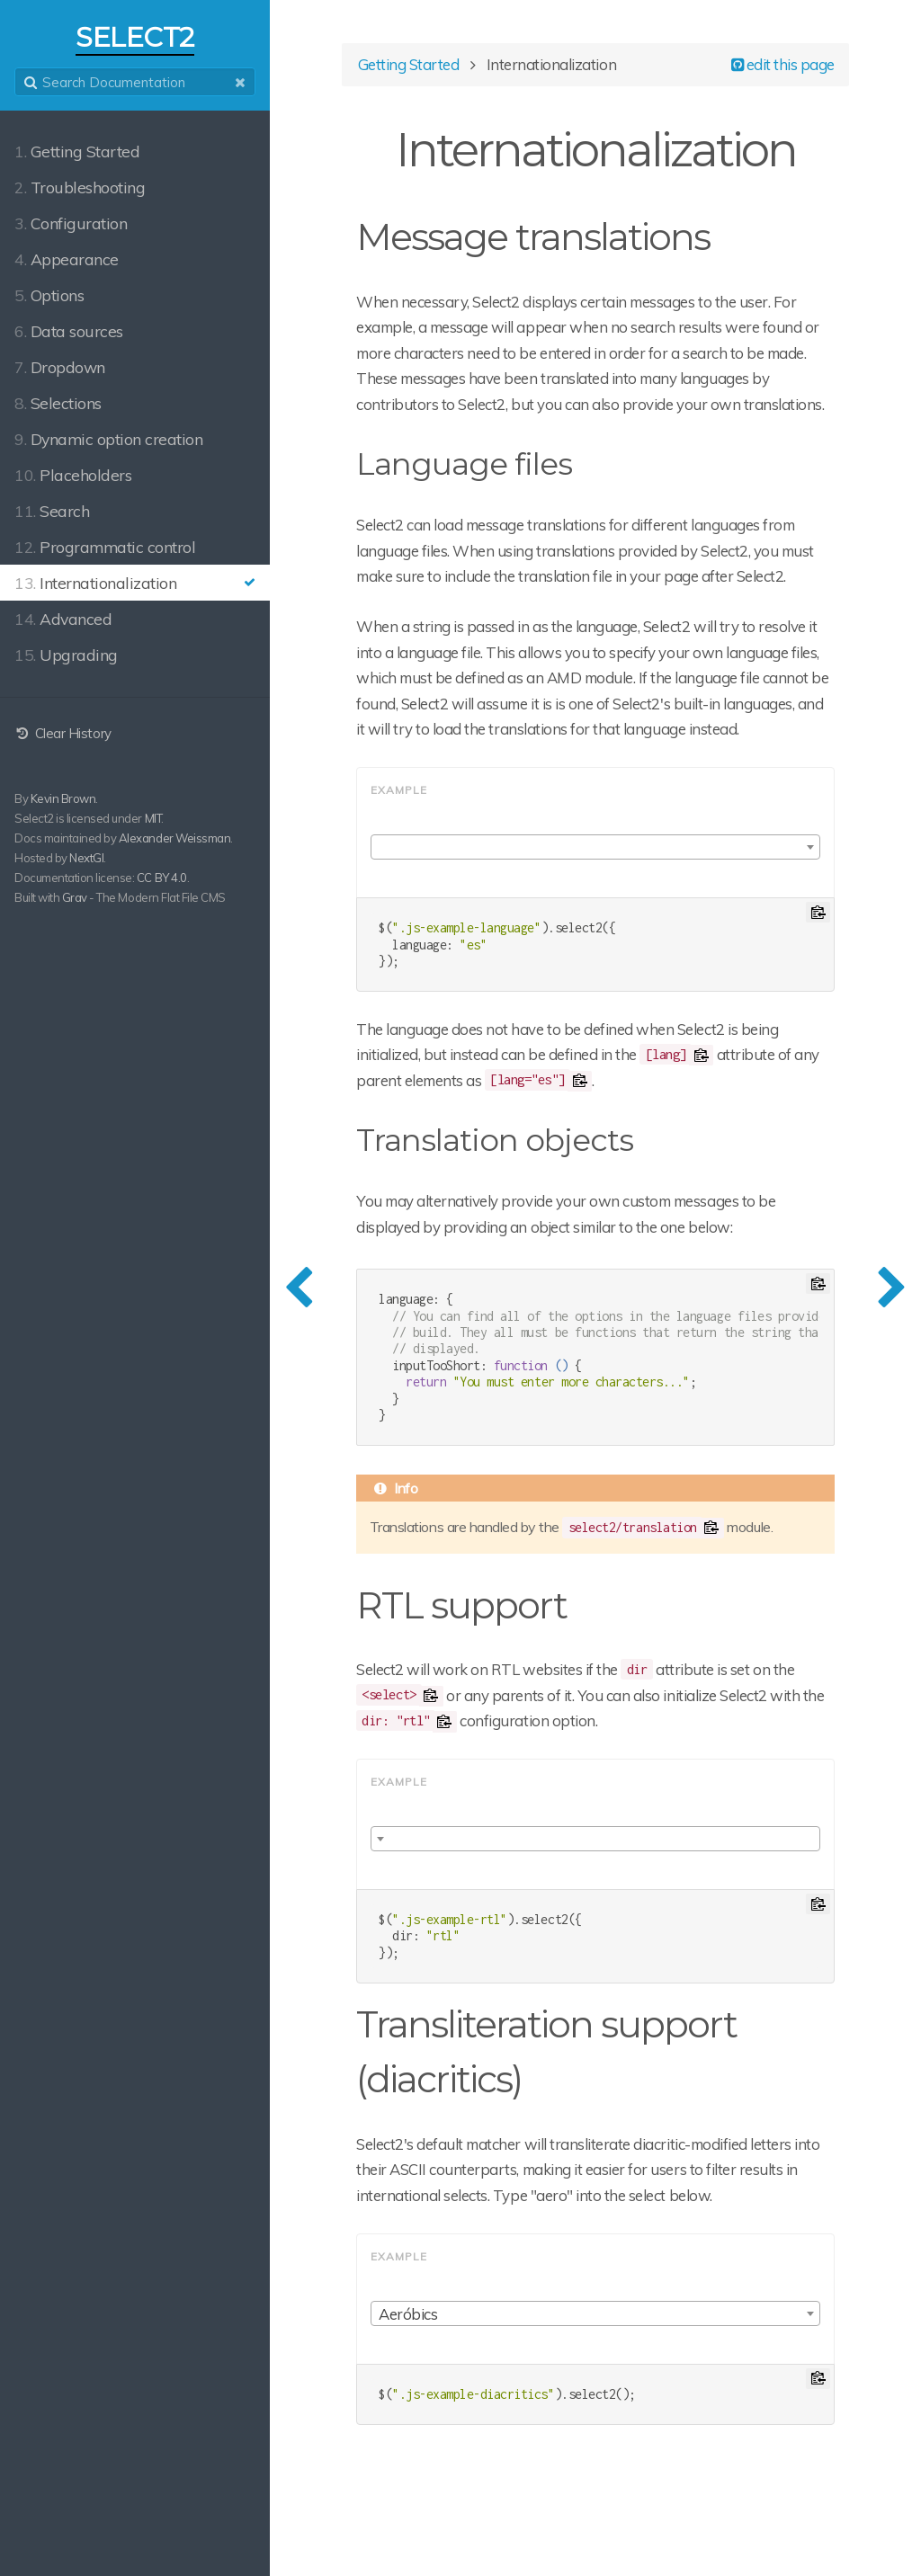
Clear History (63, 733)
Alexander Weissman (174, 838)
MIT (153, 818)
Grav (74, 897)
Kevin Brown (63, 798)
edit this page (783, 64)
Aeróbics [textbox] (408, 2313)
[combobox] (595, 847)
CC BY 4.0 (162, 877)
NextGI (86, 858)
